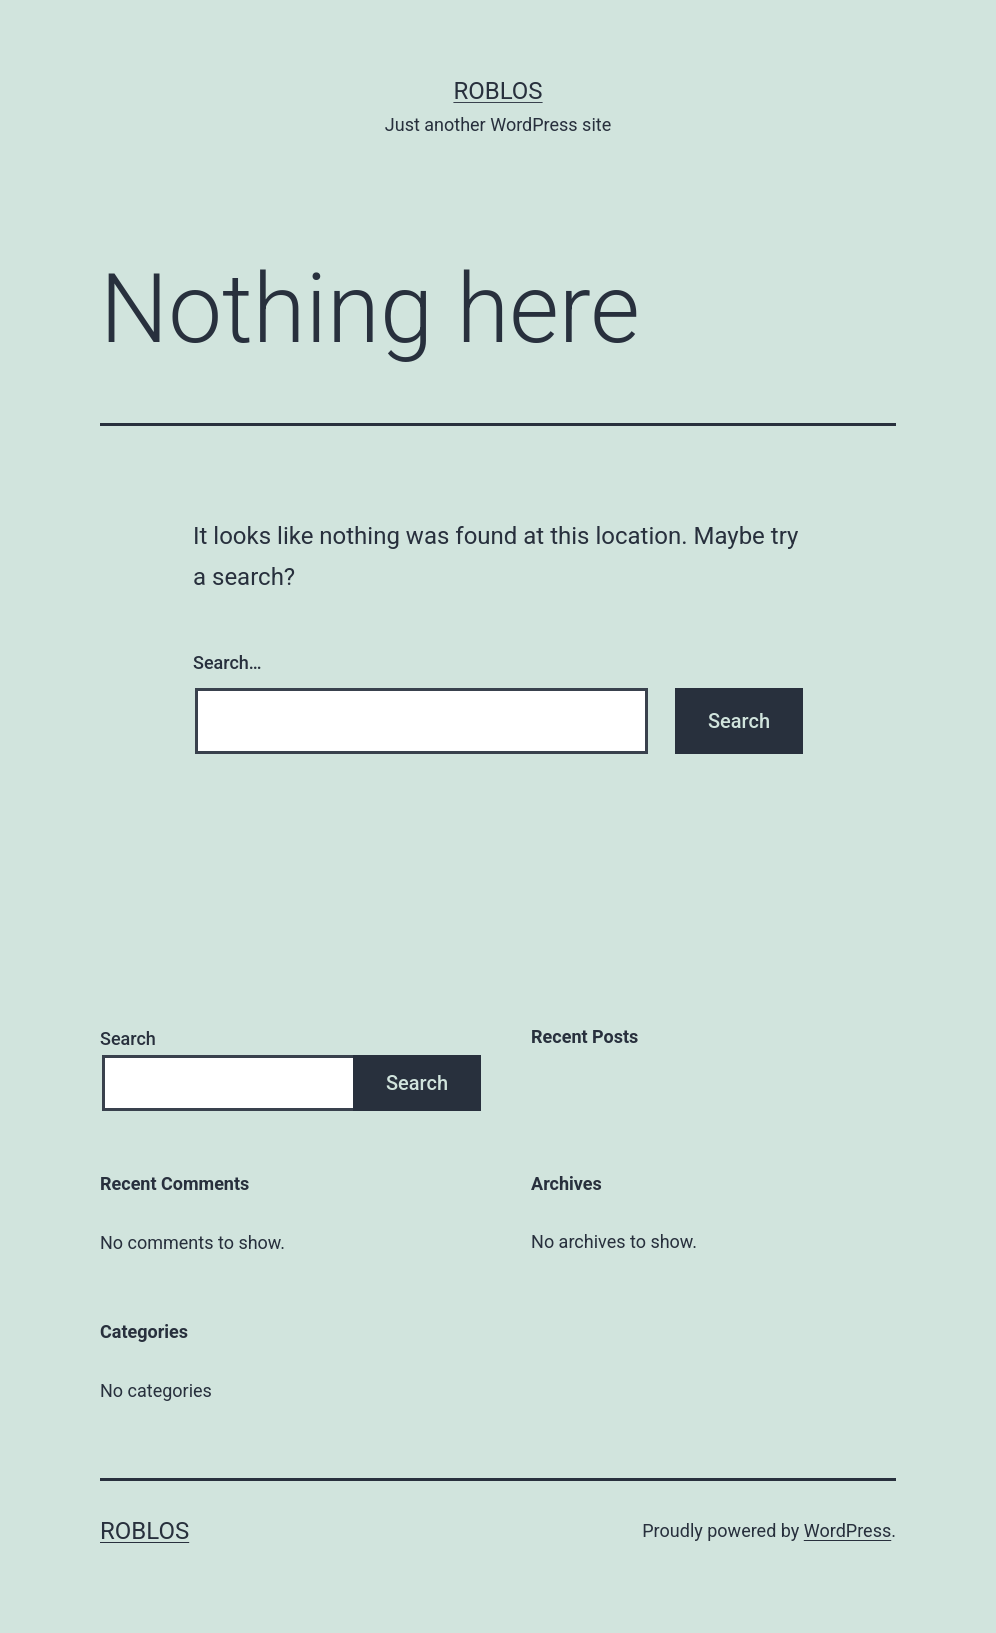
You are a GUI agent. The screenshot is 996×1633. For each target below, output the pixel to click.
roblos (497, 91)
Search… (227, 662)
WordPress (847, 1530)
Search (128, 1038)
